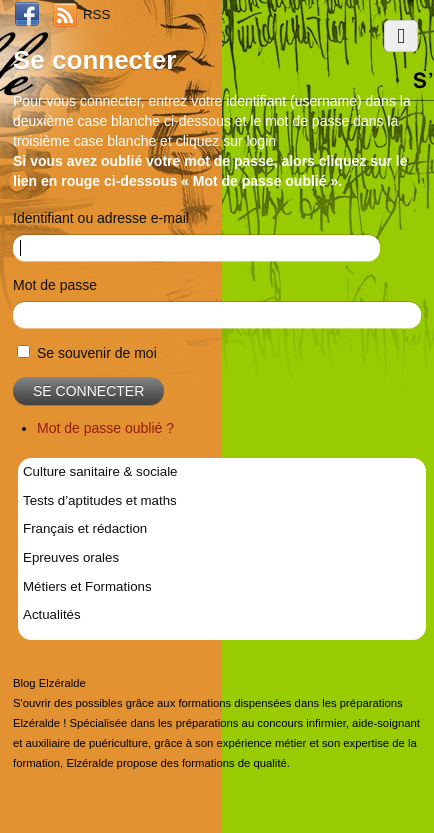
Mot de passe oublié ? (105, 428)
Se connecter (88, 391)
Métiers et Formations (87, 586)
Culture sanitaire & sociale (100, 471)
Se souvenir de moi (97, 353)
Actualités (52, 614)
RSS (96, 14)
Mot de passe (55, 285)
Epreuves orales (71, 557)
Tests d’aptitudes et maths (100, 500)
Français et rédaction (85, 528)
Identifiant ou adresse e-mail (101, 218)
